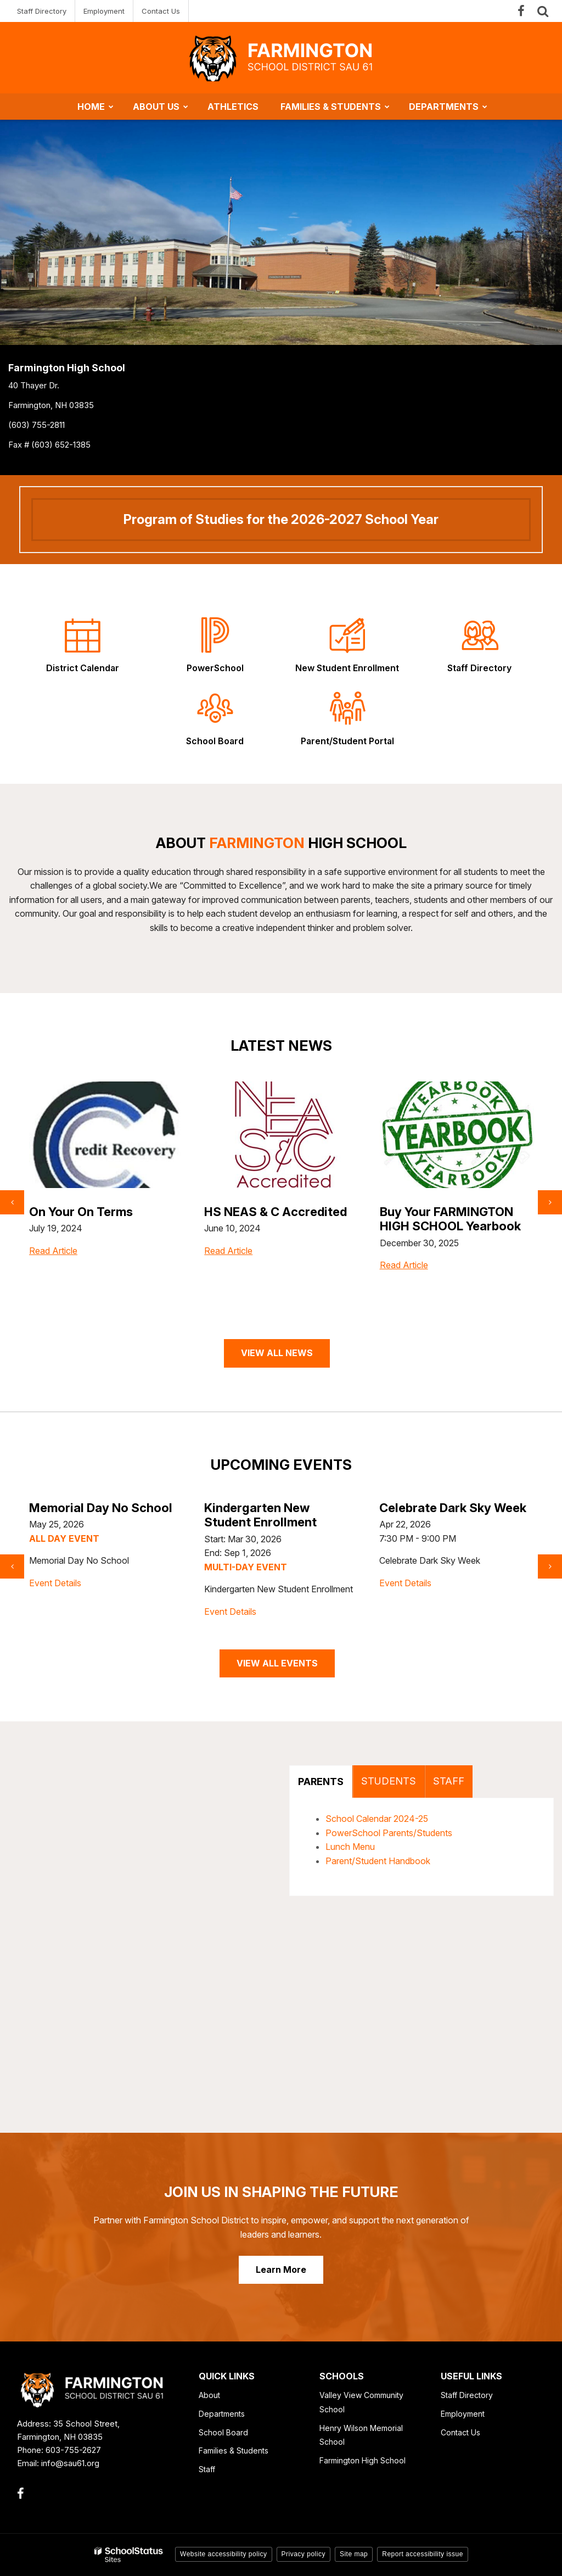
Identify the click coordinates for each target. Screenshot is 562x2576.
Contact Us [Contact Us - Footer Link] (460, 2432)
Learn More (281, 2269)
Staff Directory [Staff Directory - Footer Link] (467, 2395)
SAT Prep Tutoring (82, 1212)
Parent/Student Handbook (377, 1860)
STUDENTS (388, 1781)
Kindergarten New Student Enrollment (435, 1515)
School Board (223, 2432)
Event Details (55, 1597)
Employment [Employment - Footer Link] (463, 2413)
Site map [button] (354, 2554)
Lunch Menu (350, 1846)
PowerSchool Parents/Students (388, 1832)
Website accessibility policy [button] (223, 2554)
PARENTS (321, 1781)
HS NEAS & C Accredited (450, 1212)
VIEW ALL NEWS (277, 1352)
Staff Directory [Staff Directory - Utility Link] (41, 11)
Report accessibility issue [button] (422, 2554)
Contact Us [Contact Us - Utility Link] (161, 11)
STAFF (448, 1781)
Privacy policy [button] (303, 2554)
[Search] (543, 11)
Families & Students (233, 2450)
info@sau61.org (70, 2463)
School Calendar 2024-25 (376, 1818)
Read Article (53, 1272)
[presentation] (12, 1202)
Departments (222, 2413)
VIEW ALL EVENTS (277, 1663)
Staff (207, 2469)
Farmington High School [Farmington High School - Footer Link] (362, 2460)
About (209, 2395)
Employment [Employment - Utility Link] (104, 11)
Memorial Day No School (275, 1508)
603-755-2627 (73, 2450)
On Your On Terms (256, 1212)
